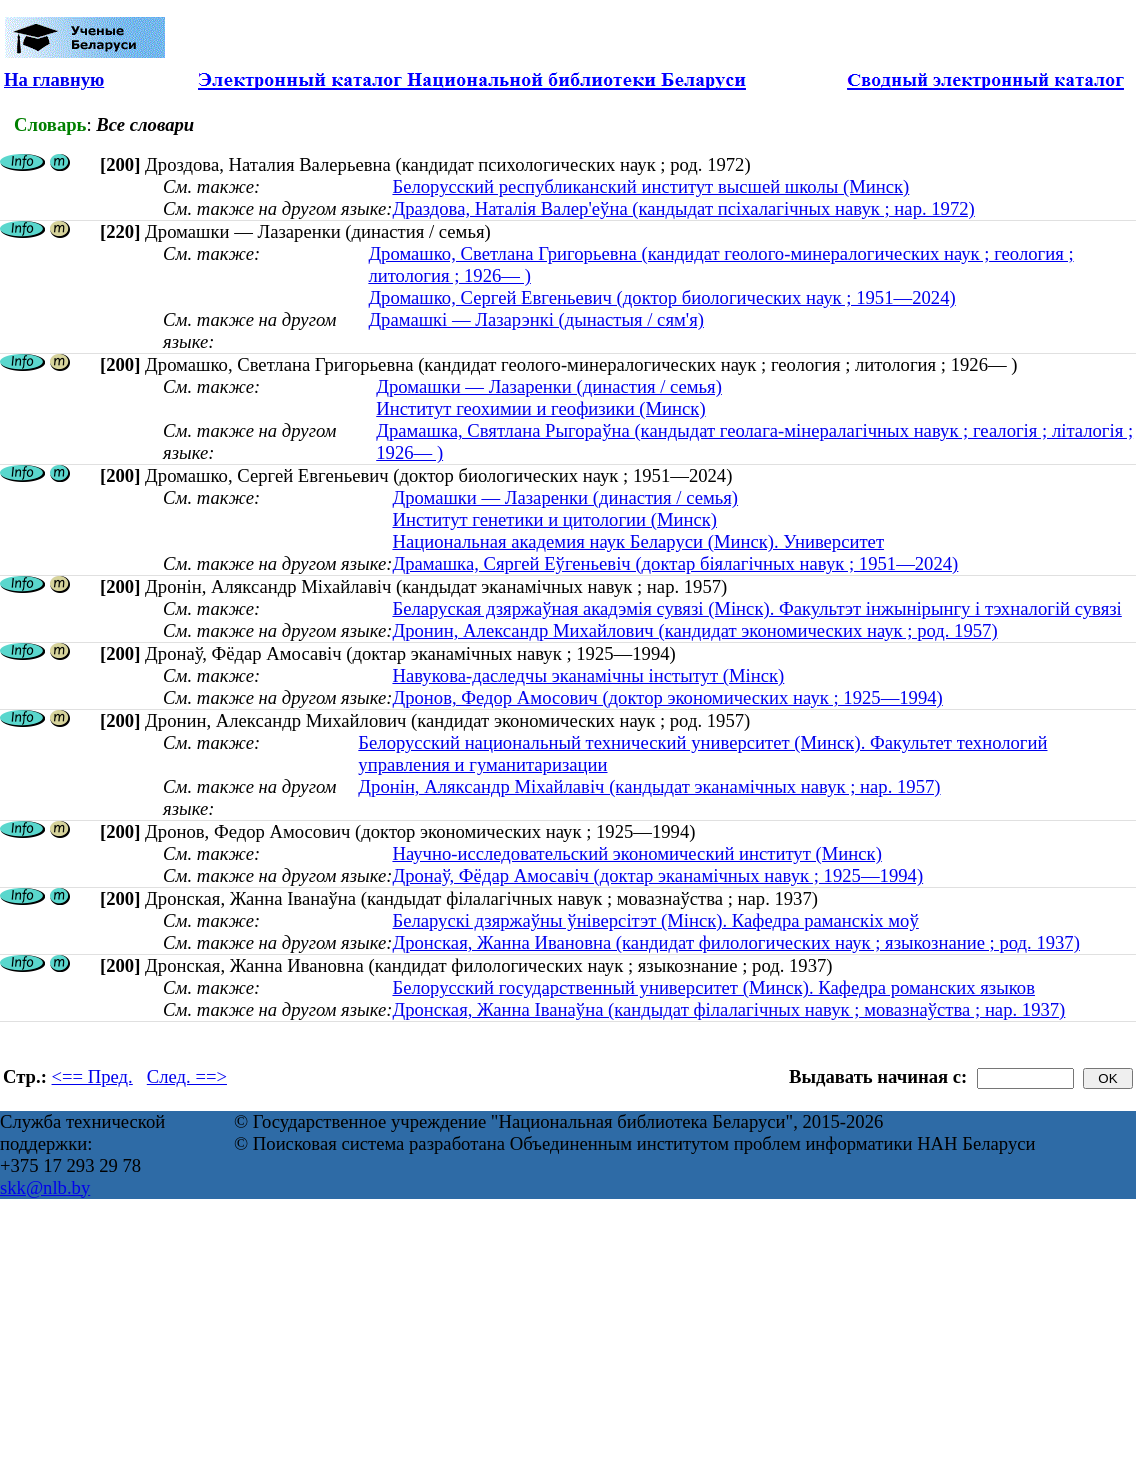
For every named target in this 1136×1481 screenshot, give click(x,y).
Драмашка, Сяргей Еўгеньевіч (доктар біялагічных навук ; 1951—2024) (675, 563)
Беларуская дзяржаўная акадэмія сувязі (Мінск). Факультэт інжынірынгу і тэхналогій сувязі (756, 608)
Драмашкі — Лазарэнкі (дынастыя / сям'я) (536, 319)
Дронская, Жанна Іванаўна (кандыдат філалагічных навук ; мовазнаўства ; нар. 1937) (728, 1009)
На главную (54, 79)
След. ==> (187, 1076)
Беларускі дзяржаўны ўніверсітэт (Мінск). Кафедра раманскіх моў (655, 920)
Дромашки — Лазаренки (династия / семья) (549, 386)
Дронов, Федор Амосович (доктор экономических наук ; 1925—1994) (667, 697)
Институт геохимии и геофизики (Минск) (540, 408)
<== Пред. (92, 1076)
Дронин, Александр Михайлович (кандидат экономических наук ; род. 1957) (694, 630)
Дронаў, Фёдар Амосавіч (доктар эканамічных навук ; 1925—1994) (657, 875)
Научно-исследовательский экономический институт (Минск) (636, 853)
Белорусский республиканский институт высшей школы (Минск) (650, 186)
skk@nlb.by (45, 1187)
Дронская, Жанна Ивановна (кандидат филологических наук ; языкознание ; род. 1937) (735, 942)
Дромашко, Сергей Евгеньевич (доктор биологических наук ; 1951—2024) (661, 297)
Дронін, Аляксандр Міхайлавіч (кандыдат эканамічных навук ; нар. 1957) (649, 786)
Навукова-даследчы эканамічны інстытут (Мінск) (588, 675)
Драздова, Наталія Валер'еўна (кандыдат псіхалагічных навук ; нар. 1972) (683, 208)
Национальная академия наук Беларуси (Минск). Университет (638, 541)
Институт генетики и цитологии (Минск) (554, 519)
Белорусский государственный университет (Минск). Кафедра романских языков (713, 987)
